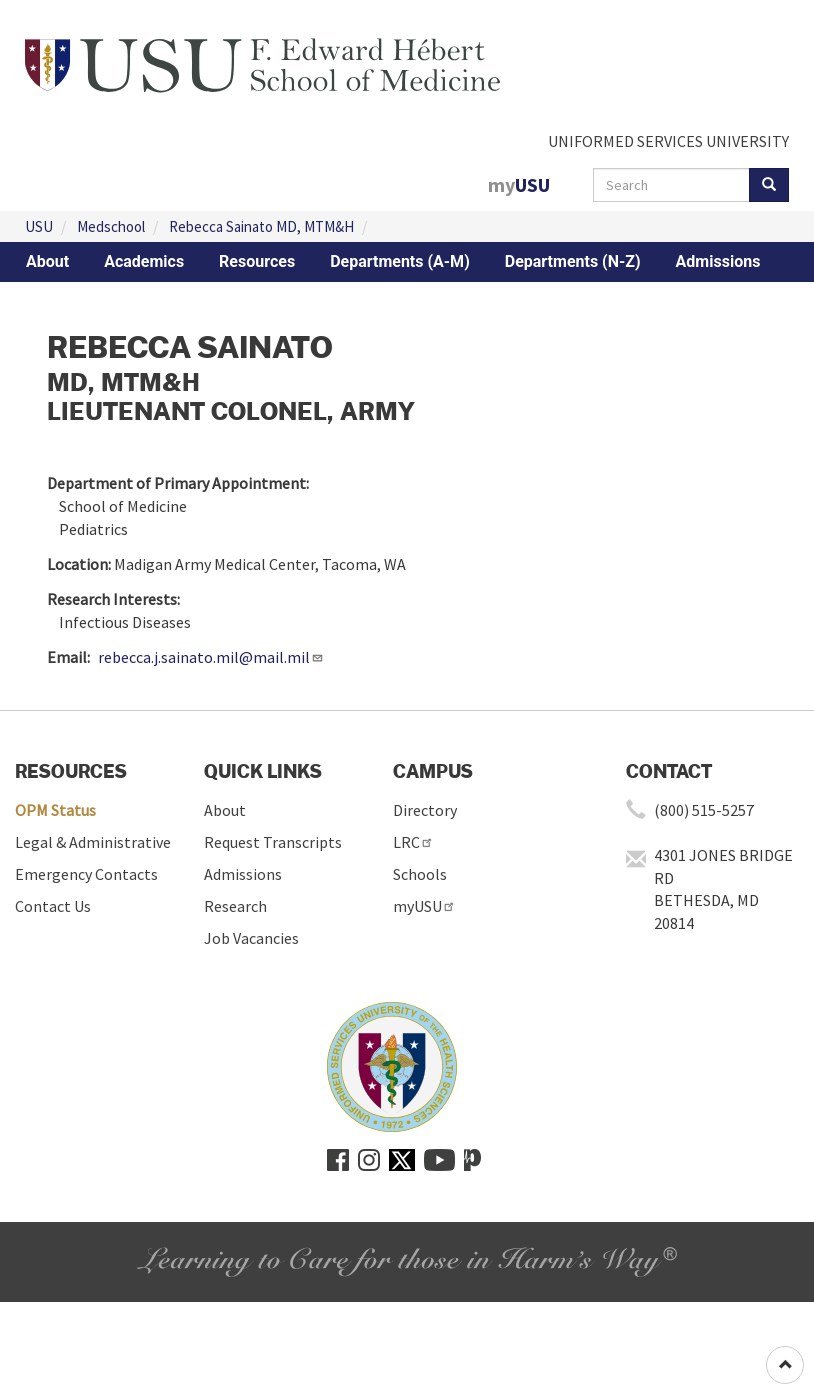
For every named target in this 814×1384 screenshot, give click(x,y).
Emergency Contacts (86, 874)
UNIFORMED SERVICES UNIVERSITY (668, 141)
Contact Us (53, 906)
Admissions (718, 261)
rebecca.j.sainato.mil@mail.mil (211, 657)
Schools (420, 874)
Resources (257, 261)
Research (235, 906)
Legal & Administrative (93, 842)
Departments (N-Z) (573, 261)
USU (39, 226)
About (47, 261)
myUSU (424, 906)
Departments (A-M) (400, 261)
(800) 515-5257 (704, 810)
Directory (425, 810)
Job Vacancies (251, 938)
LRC (413, 842)
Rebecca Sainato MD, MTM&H (261, 226)
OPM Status (55, 810)
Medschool (111, 226)
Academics (144, 261)
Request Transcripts (273, 842)
